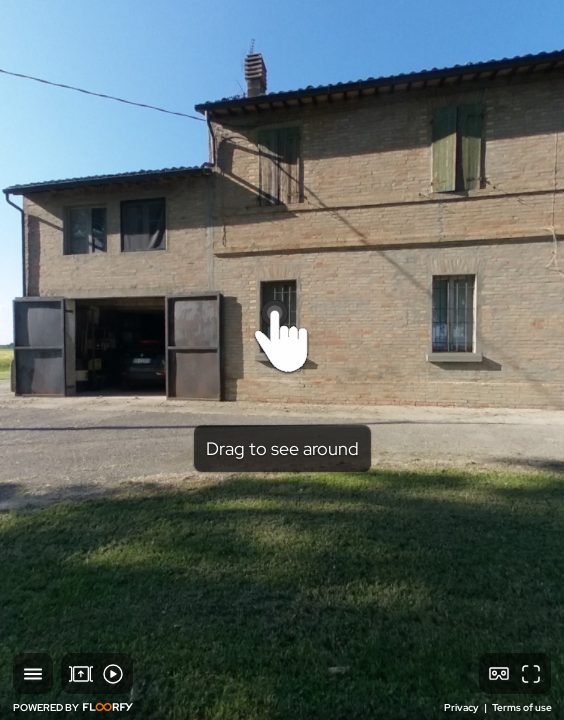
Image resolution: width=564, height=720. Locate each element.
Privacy (462, 707)
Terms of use (522, 707)
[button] (33, 673)
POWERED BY (73, 707)
